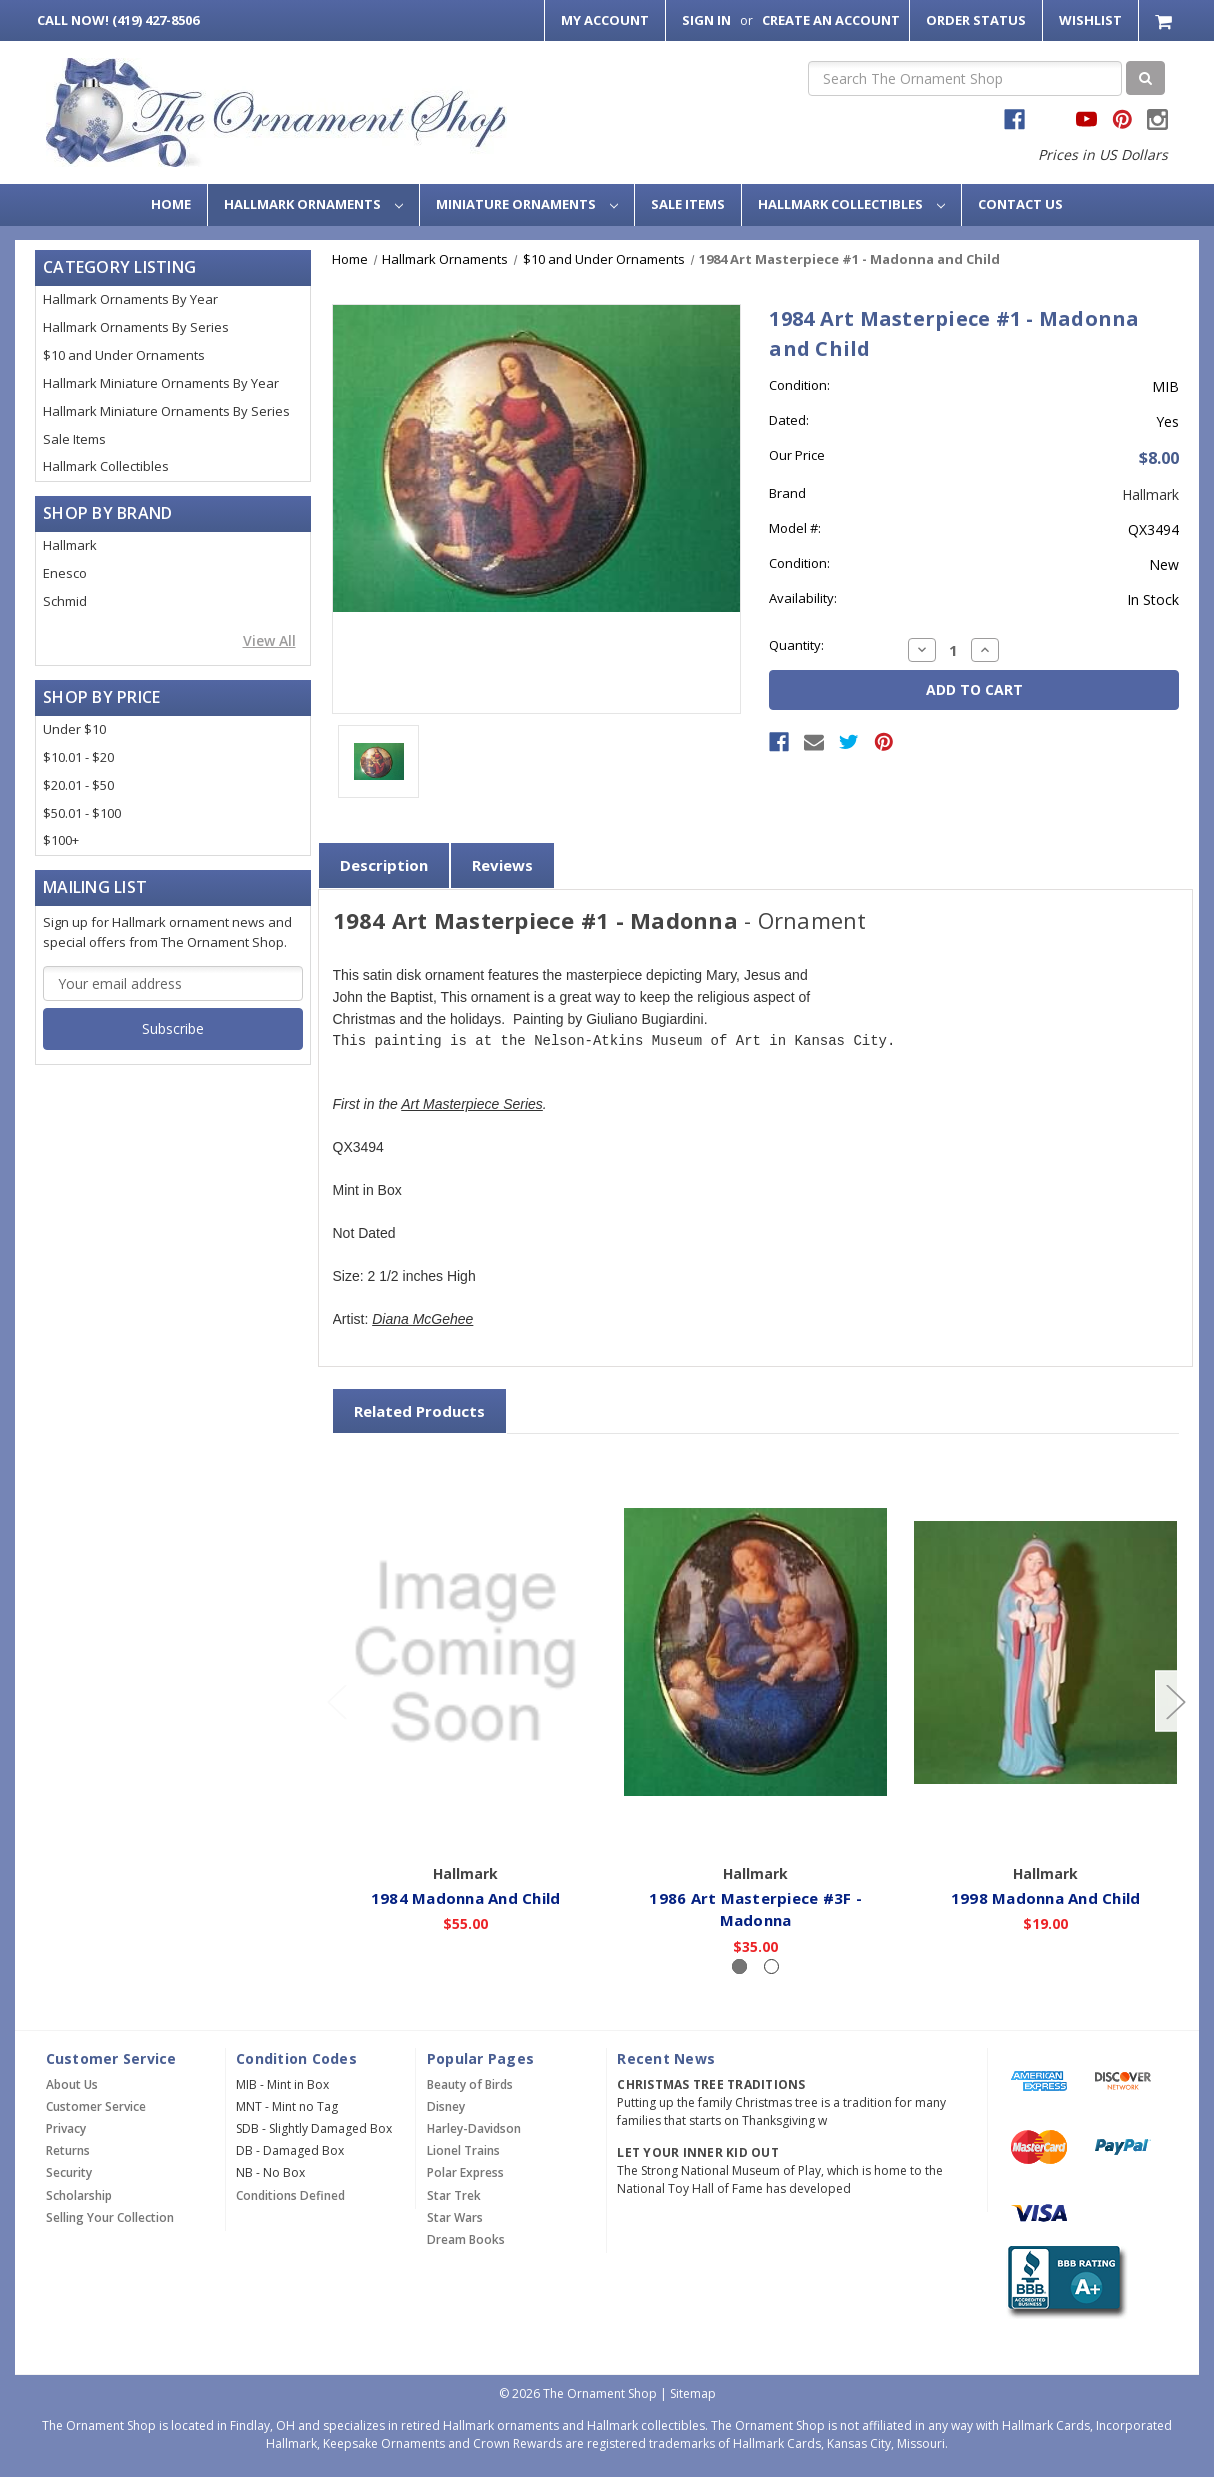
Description (384, 865)
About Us (72, 2084)
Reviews (502, 865)
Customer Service (96, 2106)
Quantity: (796, 645)
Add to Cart (466, 1826)
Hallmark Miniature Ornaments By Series (166, 411)
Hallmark (70, 545)
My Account (605, 20)
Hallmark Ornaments (313, 204)
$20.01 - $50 (78, 785)
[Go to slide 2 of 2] (336, 1701)
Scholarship (79, 2195)
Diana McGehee (422, 1320)
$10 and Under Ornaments (124, 355)
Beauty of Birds (470, 2084)
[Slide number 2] (771, 1966)
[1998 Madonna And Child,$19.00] (1046, 1652)
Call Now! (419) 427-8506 (118, 20)
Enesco (65, 573)
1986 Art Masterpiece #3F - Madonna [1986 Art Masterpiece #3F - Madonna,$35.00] (756, 1909)
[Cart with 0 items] (1165, 20)
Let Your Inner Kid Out (698, 2152)
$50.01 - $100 (82, 813)
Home (171, 204)
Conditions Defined (290, 2195)
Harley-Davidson (474, 2128)
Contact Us (1020, 204)
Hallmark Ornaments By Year (130, 299)
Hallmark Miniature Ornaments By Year (161, 383)
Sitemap (693, 2393)
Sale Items (688, 204)
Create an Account (831, 20)
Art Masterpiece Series (472, 1105)
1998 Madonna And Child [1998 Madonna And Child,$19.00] (1046, 1898)
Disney (446, 2106)
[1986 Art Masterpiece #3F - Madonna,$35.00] (756, 1652)
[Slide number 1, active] (739, 1966)
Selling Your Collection (110, 2217)
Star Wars (455, 2217)
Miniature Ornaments (527, 204)
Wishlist (1090, 20)
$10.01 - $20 (78, 757)
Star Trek (454, 2195)
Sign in (706, 20)
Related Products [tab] (419, 1411)
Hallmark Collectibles (851, 204)
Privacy (66, 2128)
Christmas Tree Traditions (711, 2084)
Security (69, 2172)
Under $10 (74, 729)
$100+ (61, 840)
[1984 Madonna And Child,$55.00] (466, 1652)
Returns (68, 2150)
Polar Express (465, 2172)
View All (269, 640)
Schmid (65, 601)
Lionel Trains (463, 2150)
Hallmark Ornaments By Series (136, 327)
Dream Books (466, 2239)
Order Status (976, 20)
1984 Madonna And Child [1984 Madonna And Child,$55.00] (466, 1898)
